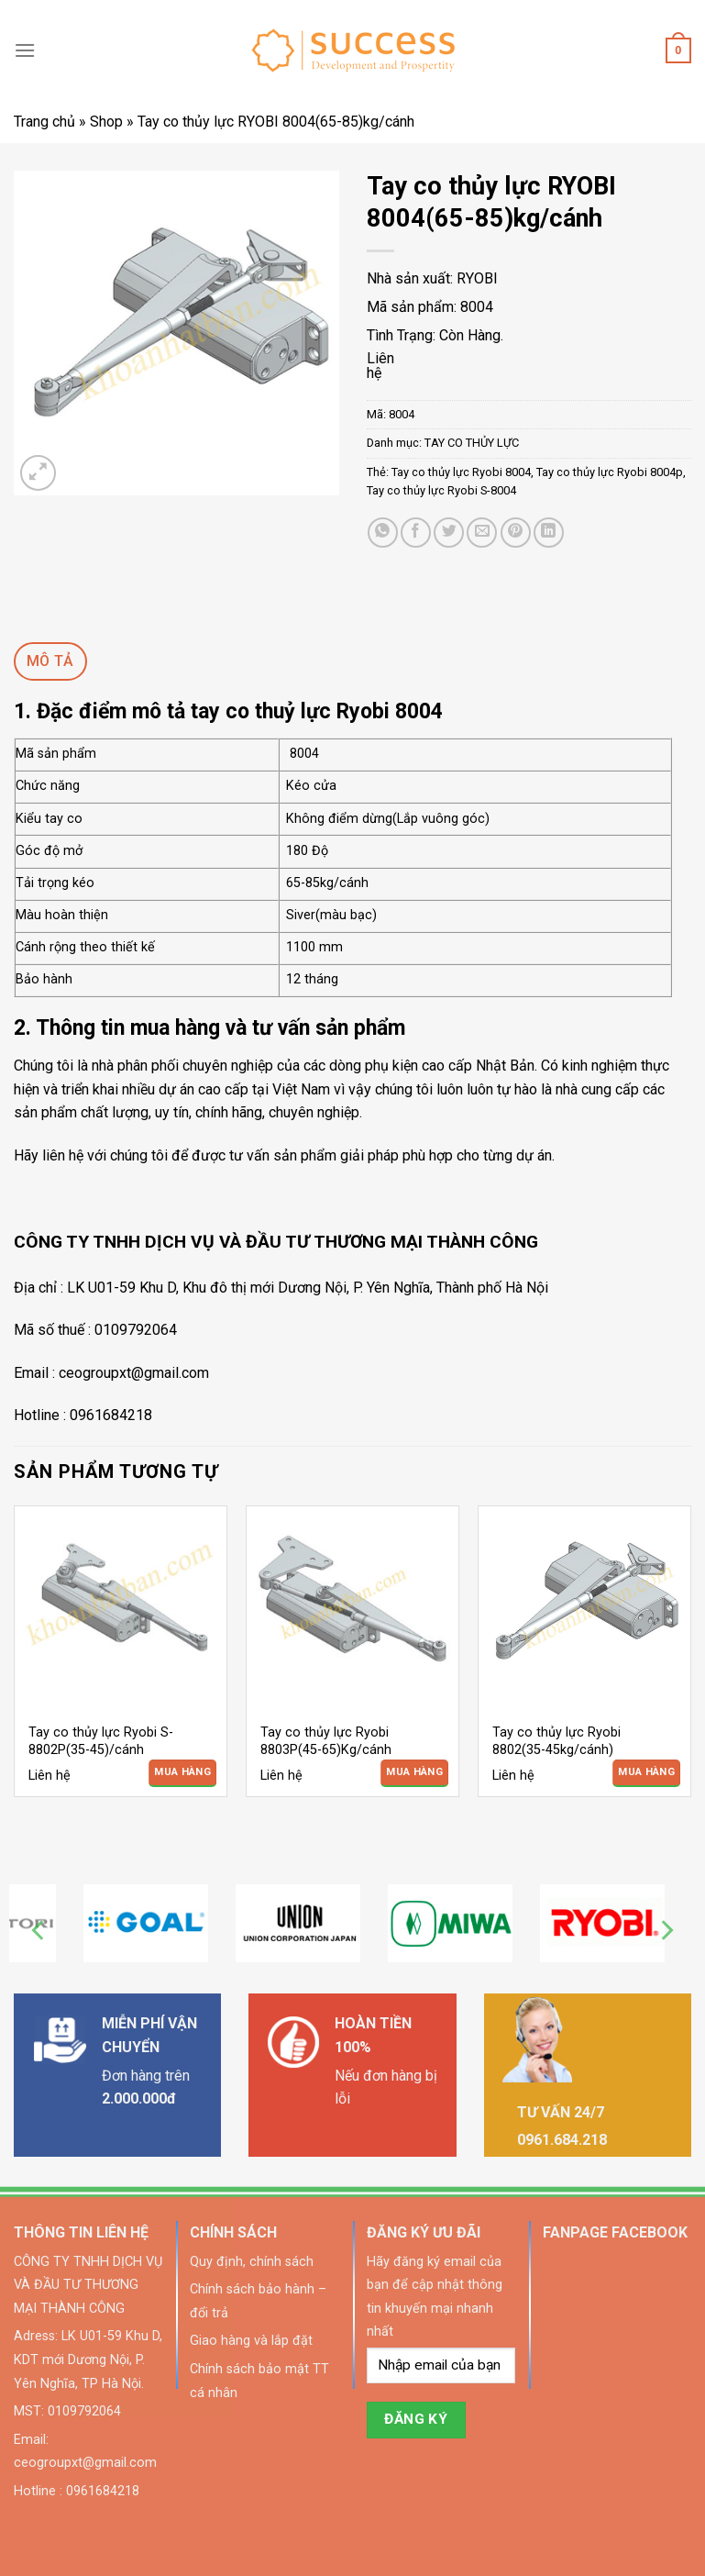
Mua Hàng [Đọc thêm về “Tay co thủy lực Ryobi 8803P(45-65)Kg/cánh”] (414, 1772)
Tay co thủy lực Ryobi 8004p (609, 472)
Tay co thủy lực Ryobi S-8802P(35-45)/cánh (100, 1741)
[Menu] (25, 50)
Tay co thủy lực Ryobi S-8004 (441, 490)
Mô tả (50, 661)
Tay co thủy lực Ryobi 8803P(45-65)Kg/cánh (325, 1741)
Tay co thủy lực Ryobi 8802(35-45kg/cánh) (556, 1741)
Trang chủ (44, 121)
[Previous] (39, 1931)
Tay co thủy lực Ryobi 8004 (461, 472)
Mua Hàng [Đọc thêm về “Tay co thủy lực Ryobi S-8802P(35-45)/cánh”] (182, 1772)
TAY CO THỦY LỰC (471, 443)
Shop (106, 121)
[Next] (665, 1931)
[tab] (50, 661)
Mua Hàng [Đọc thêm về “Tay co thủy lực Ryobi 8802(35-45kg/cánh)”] (646, 1772)
